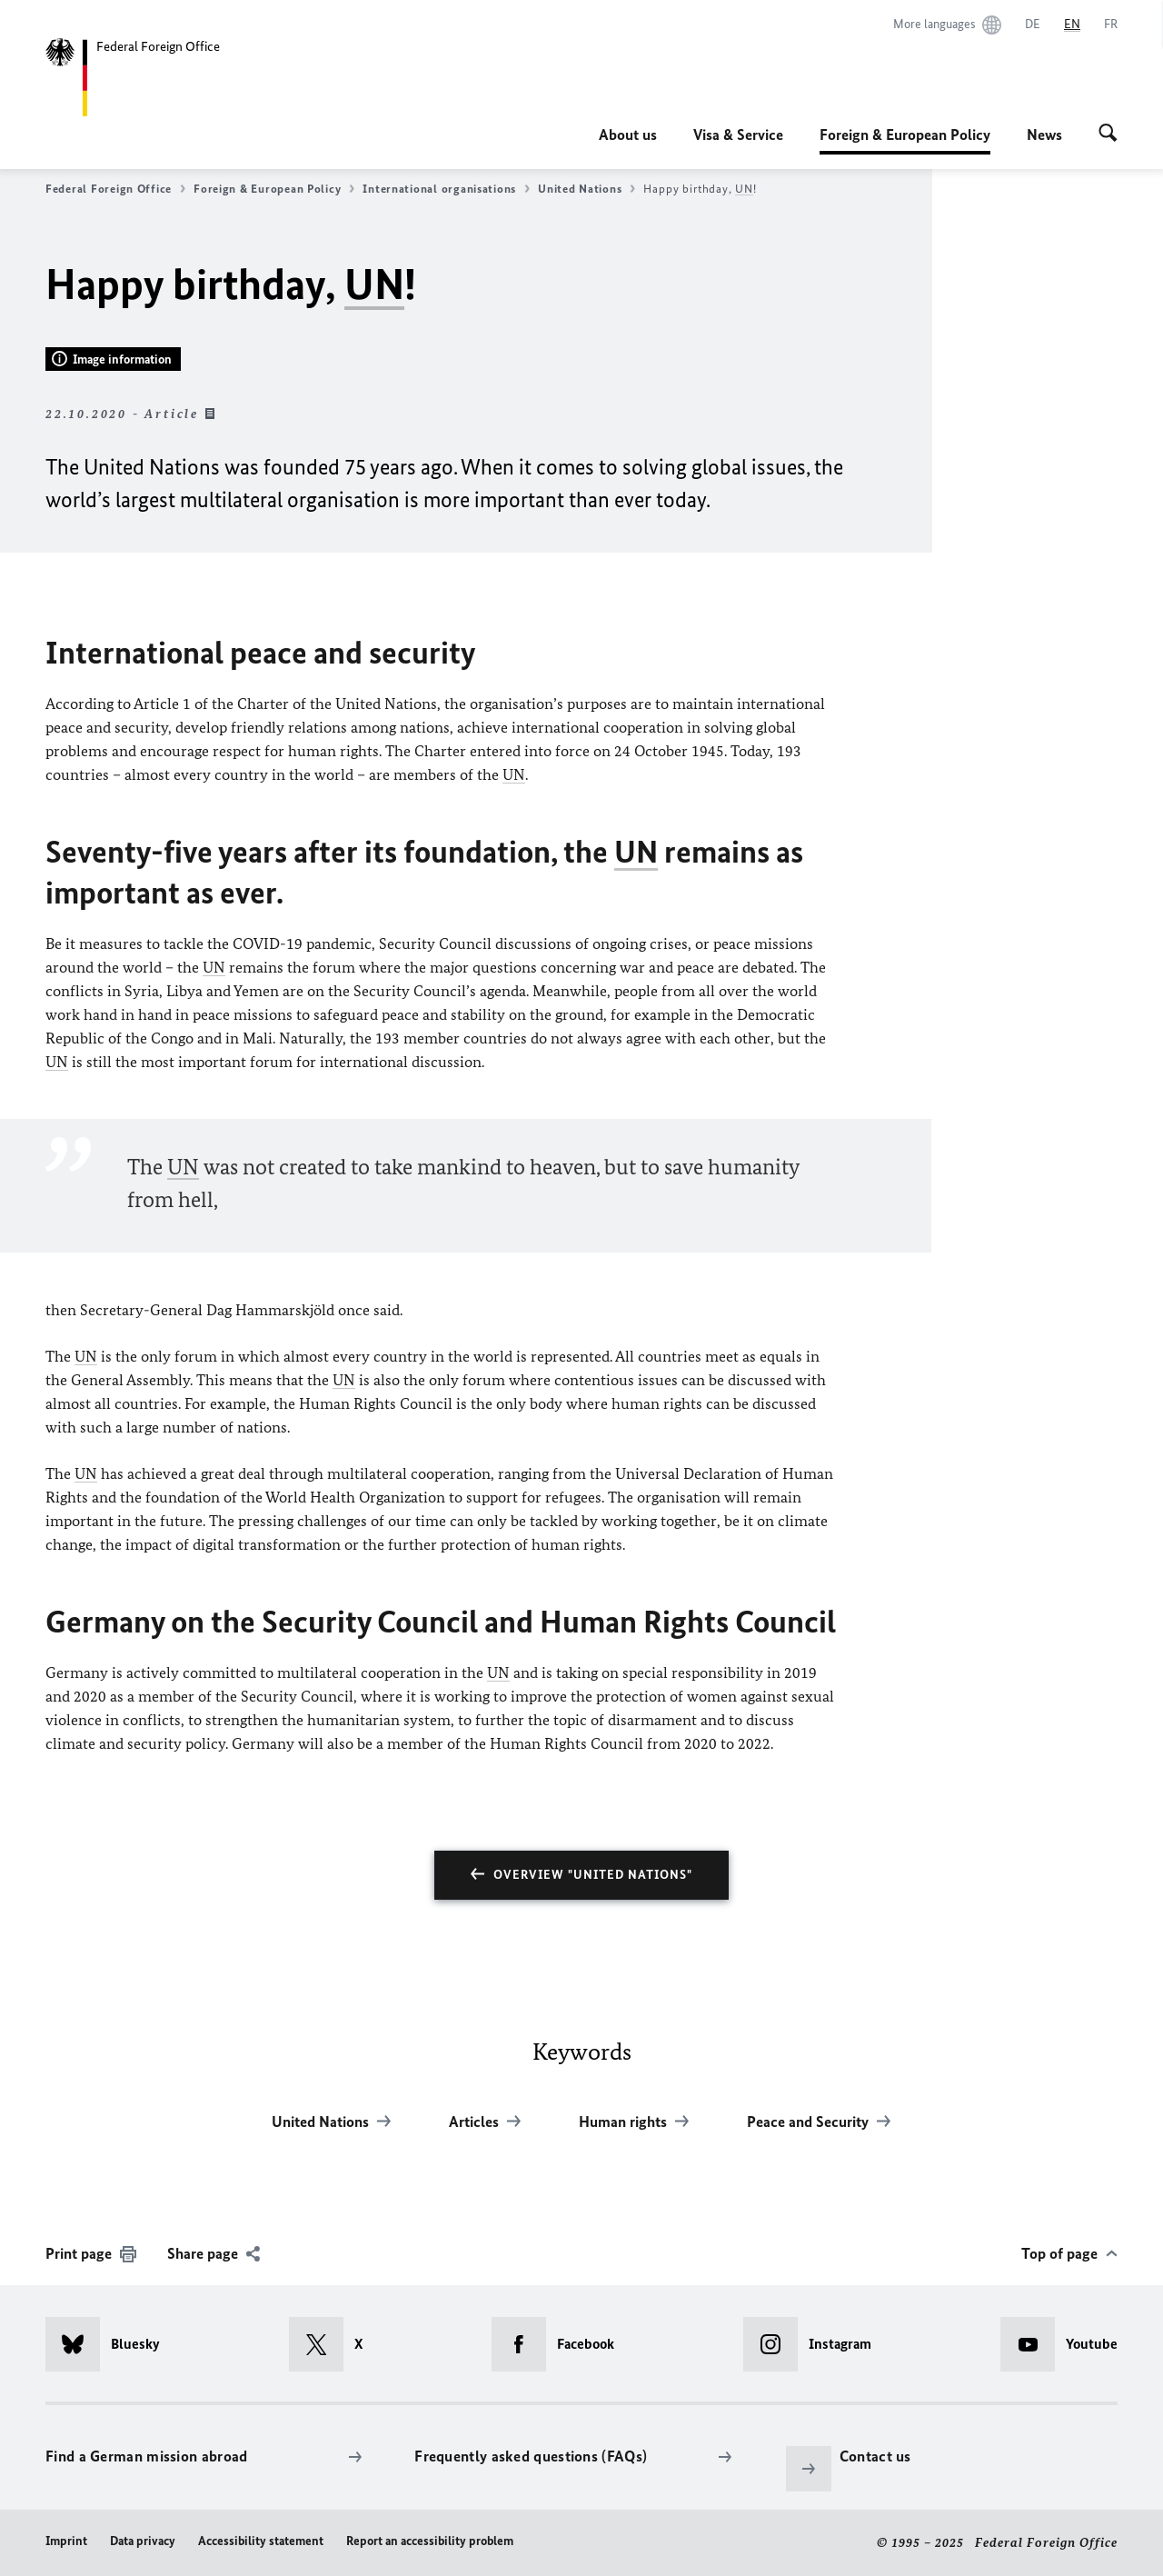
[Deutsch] (1032, 24)
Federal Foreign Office (115, 189)
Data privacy (142, 2541)
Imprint (66, 2541)
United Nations (586, 189)
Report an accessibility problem (429, 2541)
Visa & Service (738, 134)
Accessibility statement (260, 2541)
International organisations (446, 189)
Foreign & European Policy (905, 135)
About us (628, 134)
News (1044, 134)
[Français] (1111, 24)
